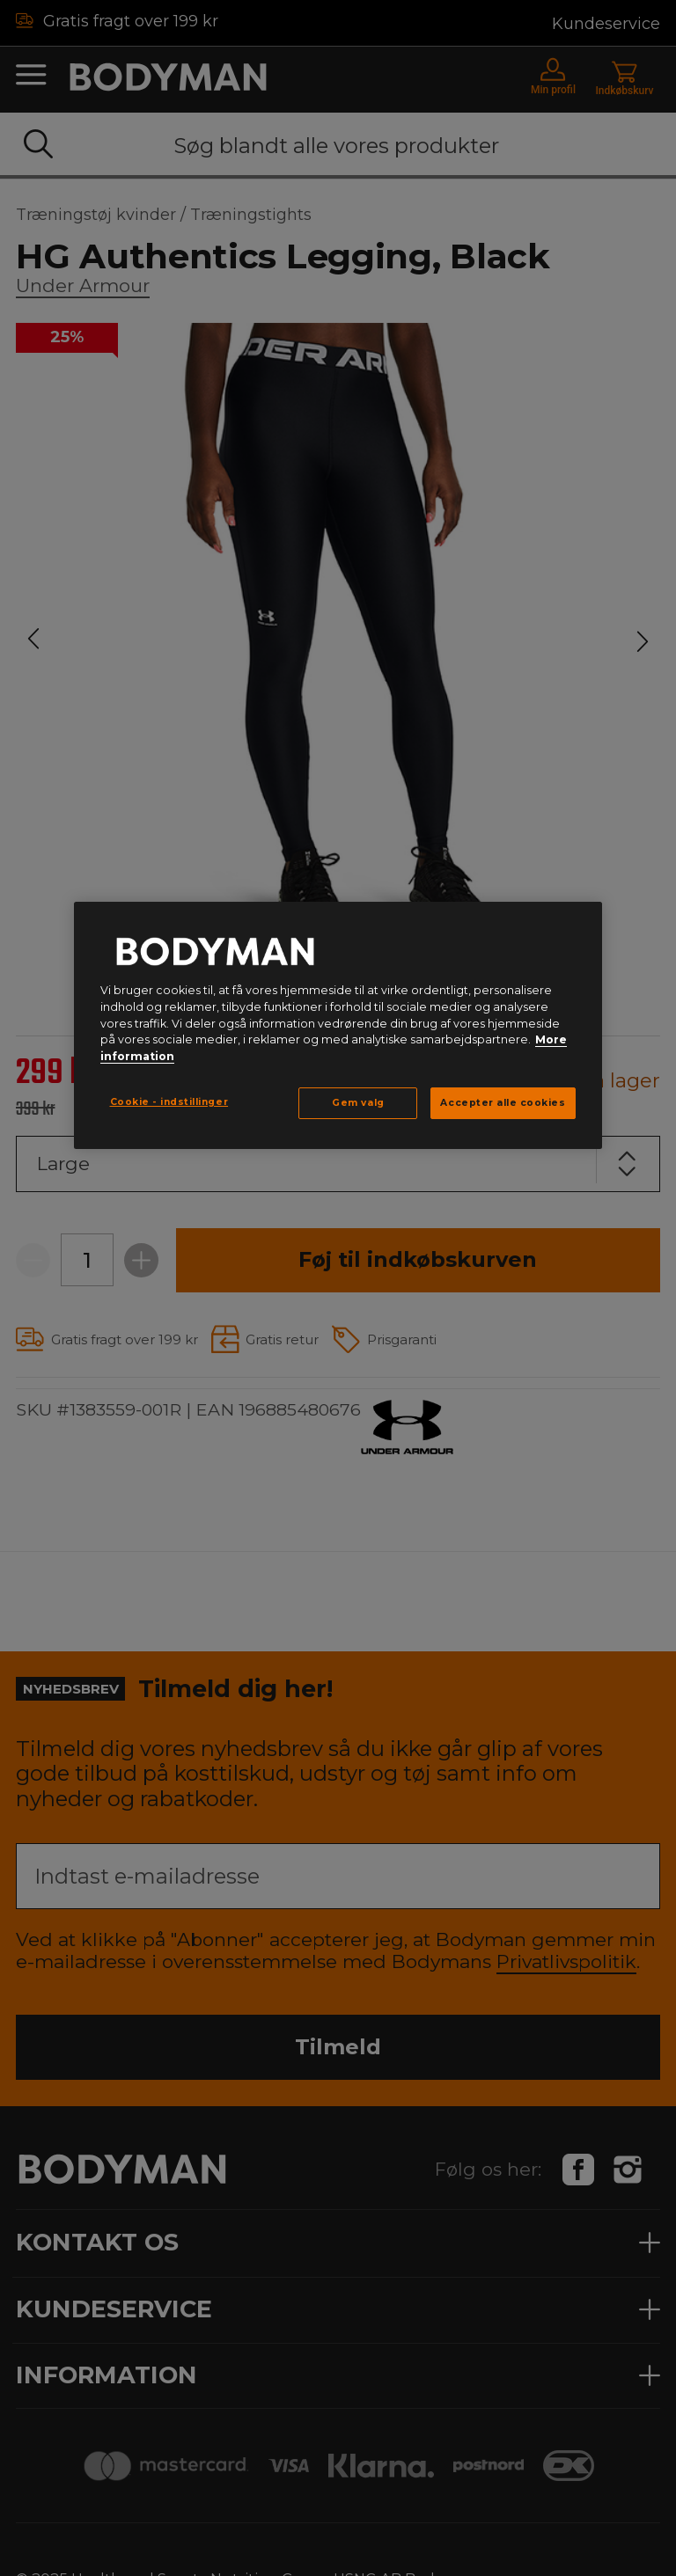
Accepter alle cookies (502, 1103)
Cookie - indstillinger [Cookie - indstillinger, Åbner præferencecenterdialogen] (169, 1102)
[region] (338, 1025)
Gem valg (358, 1103)
